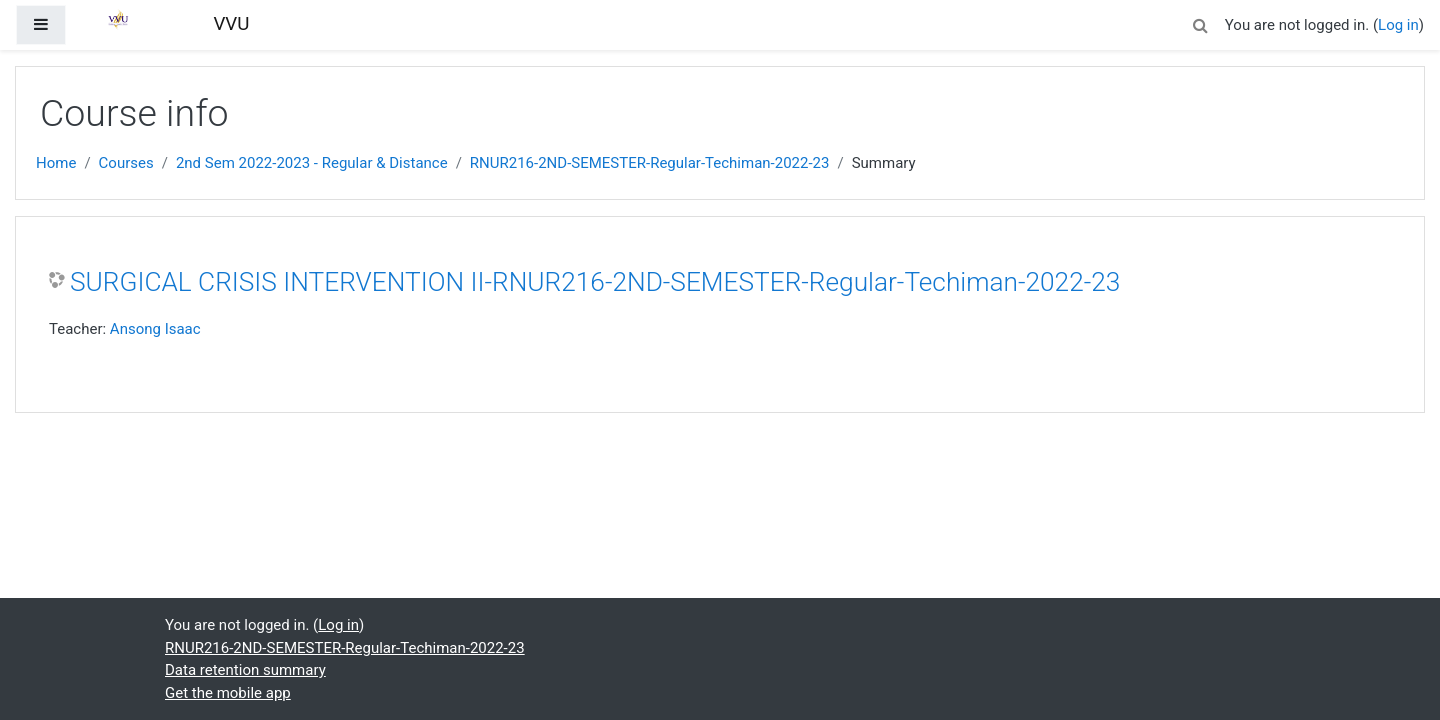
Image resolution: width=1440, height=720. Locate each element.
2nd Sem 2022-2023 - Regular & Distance (312, 163)
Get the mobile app (228, 693)
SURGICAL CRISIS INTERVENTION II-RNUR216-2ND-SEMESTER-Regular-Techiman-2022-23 (595, 282)
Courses (126, 163)
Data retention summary (245, 670)
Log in (1398, 25)
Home (56, 163)
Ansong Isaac (155, 329)
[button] (1201, 22)
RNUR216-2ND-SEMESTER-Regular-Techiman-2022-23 (650, 163)
